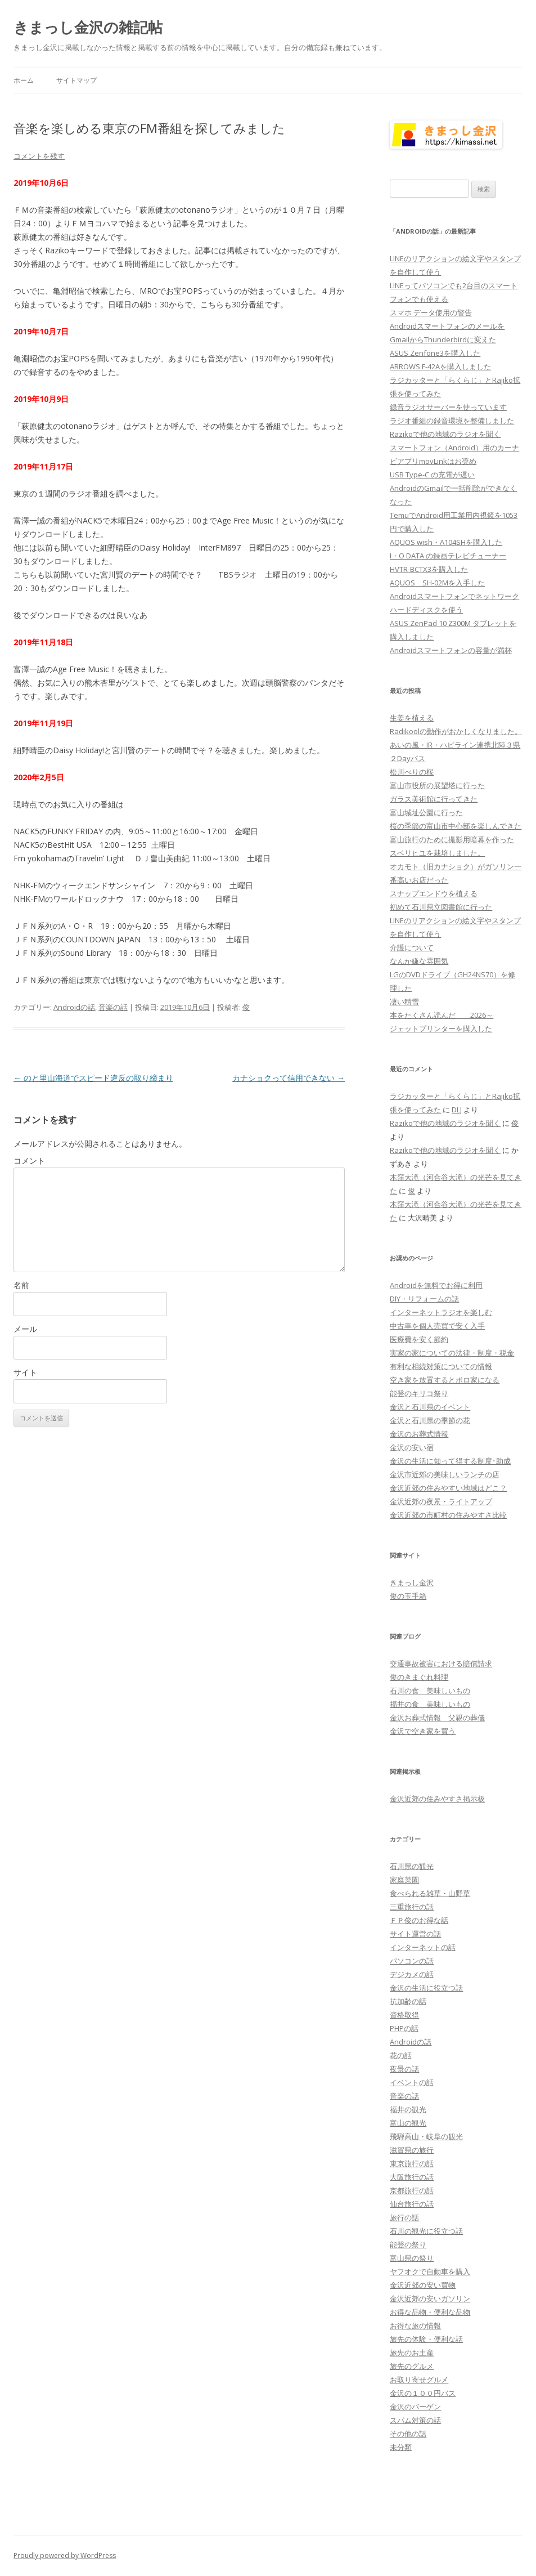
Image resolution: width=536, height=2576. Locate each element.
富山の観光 (408, 2123)
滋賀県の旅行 (412, 2150)
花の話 (401, 2055)
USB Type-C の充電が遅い (432, 474)
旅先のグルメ (412, 2366)
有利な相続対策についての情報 (441, 1366)
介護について (412, 947)
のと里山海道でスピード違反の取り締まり (93, 1077)
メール (25, 1328)
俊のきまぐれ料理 (419, 1677)
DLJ (457, 1109)
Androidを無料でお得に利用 (436, 1285)
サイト (25, 1372)
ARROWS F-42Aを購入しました (440, 366)
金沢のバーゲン (415, 2406)
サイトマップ (76, 80)
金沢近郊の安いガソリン (430, 2298)
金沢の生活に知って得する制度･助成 (450, 1461)
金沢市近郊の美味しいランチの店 (444, 1474)
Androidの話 (74, 1007)
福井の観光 (408, 2109)
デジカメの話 (412, 1974)
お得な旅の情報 (415, 2325)
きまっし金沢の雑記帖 (88, 27)
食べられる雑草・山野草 (430, 1893)
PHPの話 (404, 2028)
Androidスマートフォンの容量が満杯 (451, 650)
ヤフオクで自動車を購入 (430, 2271)
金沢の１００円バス (423, 2393)
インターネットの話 (423, 1947)
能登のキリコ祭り (419, 1393)
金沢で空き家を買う (423, 1731)
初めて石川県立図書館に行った (441, 907)
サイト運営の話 (415, 1934)
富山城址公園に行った (426, 812)
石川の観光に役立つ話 (426, 2231)
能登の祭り (408, 2244)
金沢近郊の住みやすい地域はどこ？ (448, 1488)
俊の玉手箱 (408, 1596)
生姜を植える (412, 718)
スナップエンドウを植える (434, 893)
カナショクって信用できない (288, 1077)
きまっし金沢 (412, 1582)
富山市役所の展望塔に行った (437, 785)
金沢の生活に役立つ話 (426, 1988)
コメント (29, 1160)
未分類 (401, 2447)
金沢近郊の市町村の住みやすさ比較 (448, 1515)
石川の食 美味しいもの (430, 1690)
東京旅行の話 (412, 2163)
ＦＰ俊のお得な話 (419, 1920)
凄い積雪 (404, 1001)
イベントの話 (412, 2082)
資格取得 (404, 2015)
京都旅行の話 (412, 2190)
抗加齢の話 (408, 2001)
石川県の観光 (412, 1866)
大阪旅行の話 (412, 2177)
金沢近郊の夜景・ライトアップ (441, 1501)
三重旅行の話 (412, 1907)
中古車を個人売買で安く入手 (437, 1326)
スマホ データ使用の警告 (431, 312)
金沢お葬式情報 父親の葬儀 (437, 1717)
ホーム (23, 80)
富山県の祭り (412, 2258)
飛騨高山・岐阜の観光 (426, 2136)
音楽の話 (113, 1007)
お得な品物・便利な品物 (430, 2312)
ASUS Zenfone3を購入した (435, 353)
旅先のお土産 (412, 2352)
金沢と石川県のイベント (430, 1407)
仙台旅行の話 (412, 2204)
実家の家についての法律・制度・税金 (452, 1353)
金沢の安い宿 (412, 1447)
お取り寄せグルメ (419, 2379)
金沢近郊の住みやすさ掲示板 (437, 1799)
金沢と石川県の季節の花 (430, 1420)
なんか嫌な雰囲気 (419, 961)
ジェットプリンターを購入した (441, 1028)
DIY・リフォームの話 (424, 1299)
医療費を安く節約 (419, 1339)
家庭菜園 (404, 1880)
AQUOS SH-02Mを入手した (437, 583)
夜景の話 (404, 2069)
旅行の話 (404, 2217)
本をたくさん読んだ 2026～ (441, 1015)
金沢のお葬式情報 (419, 1434)
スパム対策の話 (415, 2420)
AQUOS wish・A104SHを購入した (446, 542)
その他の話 (408, 2434)
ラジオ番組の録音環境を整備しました (452, 420)
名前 (21, 1285)
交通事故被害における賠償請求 (441, 1663)
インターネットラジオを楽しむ (441, 1312)
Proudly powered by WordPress (64, 2555)
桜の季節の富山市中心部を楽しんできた (455, 826)
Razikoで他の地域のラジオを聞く (445, 434)
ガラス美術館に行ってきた (434, 799)
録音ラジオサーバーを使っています (448, 407)
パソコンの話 (412, 1961)
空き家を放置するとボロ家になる (444, 1380)
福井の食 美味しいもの (430, 1704)
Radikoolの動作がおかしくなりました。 (456, 731)
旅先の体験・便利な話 (426, 2339)
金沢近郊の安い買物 (423, 2285)
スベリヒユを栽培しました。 (437, 853)
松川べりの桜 (412, 772)
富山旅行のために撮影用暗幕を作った (452, 839)
